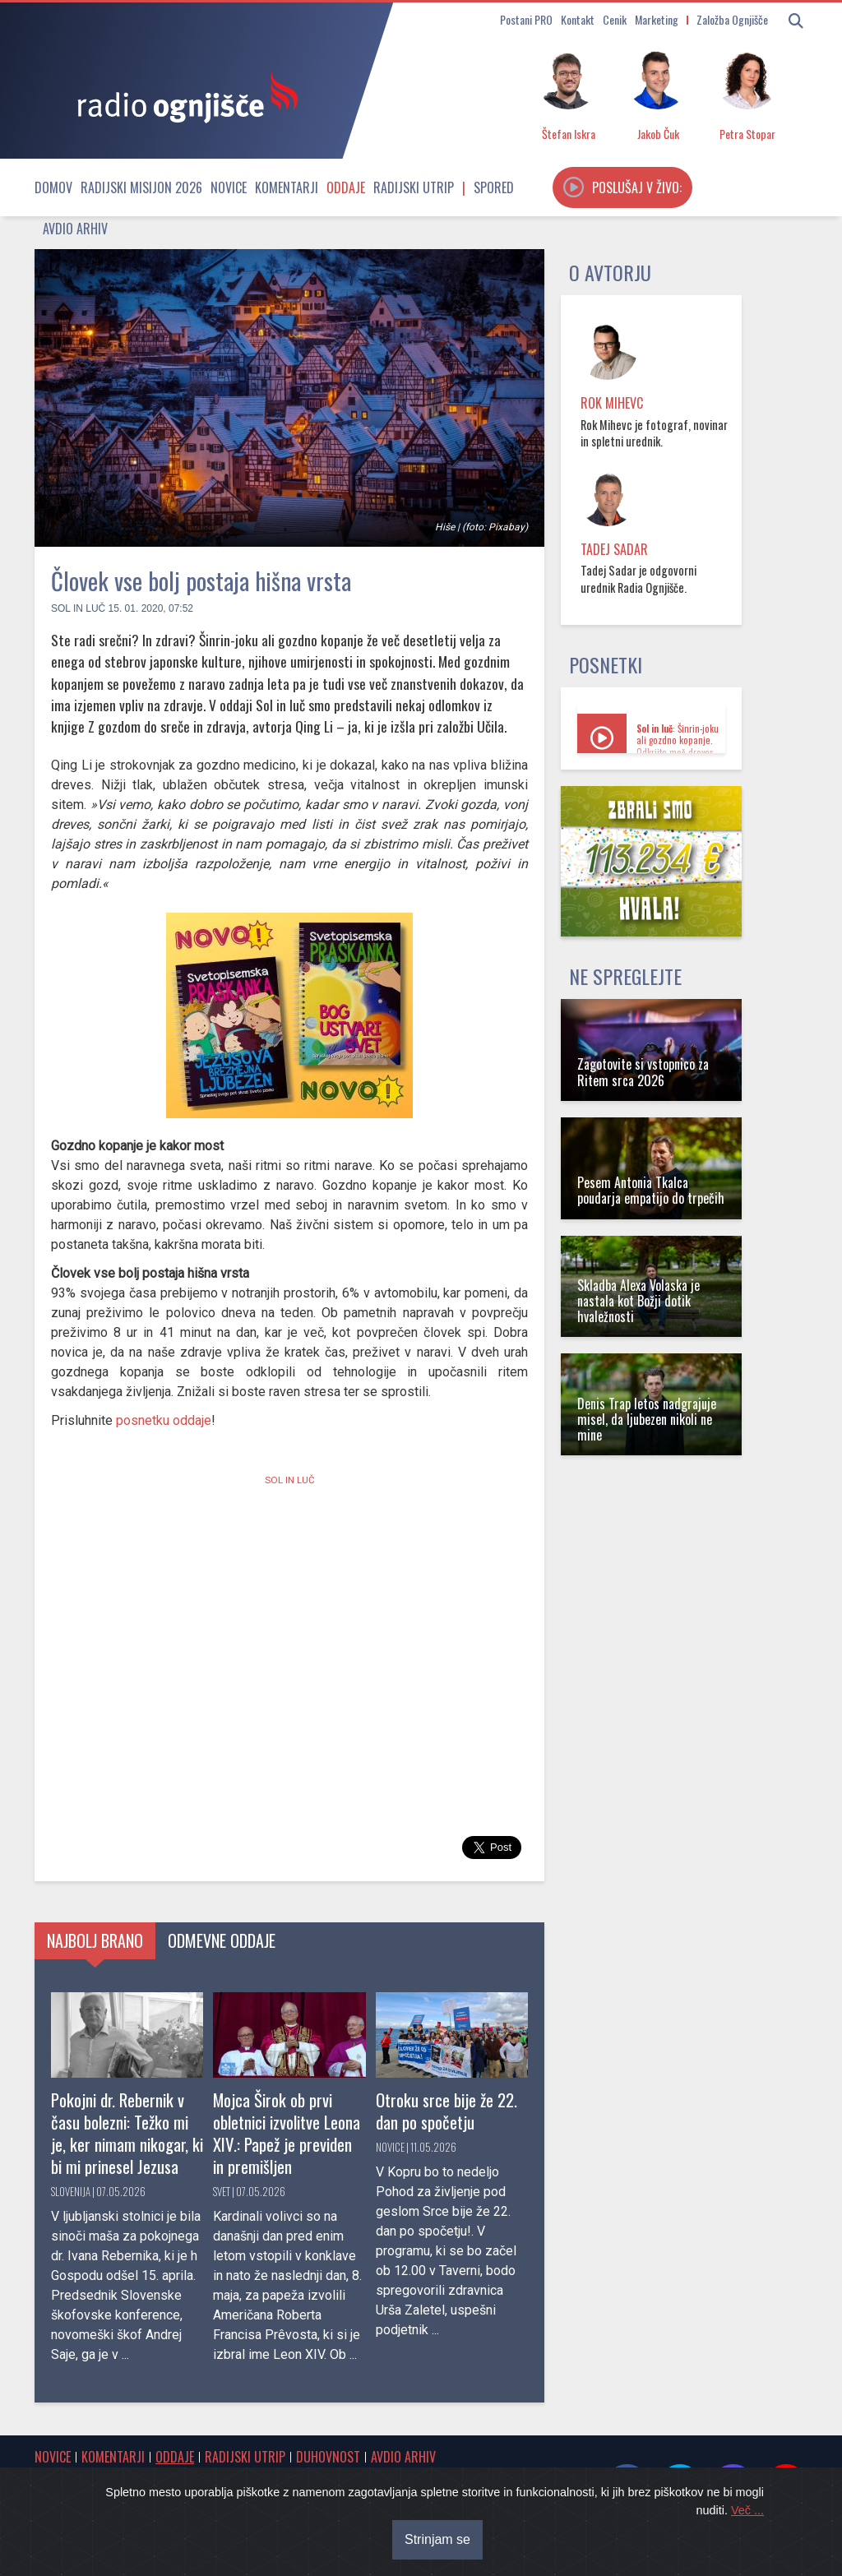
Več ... (747, 2510)
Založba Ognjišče (732, 19)
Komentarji (286, 187)
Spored (494, 187)
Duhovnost (328, 2457)
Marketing (656, 19)
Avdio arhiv (75, 228)
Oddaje (345, 187)
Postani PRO (526, 19)
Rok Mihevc (612, 403)
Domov (53, 187)
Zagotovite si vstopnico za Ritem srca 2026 (643, 1071)
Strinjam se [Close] (437, 2539)
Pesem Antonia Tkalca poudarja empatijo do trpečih (650, 1190)
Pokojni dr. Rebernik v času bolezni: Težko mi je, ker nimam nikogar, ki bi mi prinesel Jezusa (127, 2133)
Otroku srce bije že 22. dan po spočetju (446, 2110)
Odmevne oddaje (221, 1940)
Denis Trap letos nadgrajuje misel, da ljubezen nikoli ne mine (646, 1419)
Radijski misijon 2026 (141, 187)
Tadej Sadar (614, 549)
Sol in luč (78, 608)
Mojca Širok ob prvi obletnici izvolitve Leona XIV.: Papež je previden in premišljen (286, 2133)
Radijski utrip (413, 187)
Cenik (615, 19)
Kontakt (577, 19)
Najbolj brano (95, 1940)
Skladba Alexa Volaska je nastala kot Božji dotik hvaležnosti (638, 1300)
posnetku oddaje (163, 1420)
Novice (228, 187)
